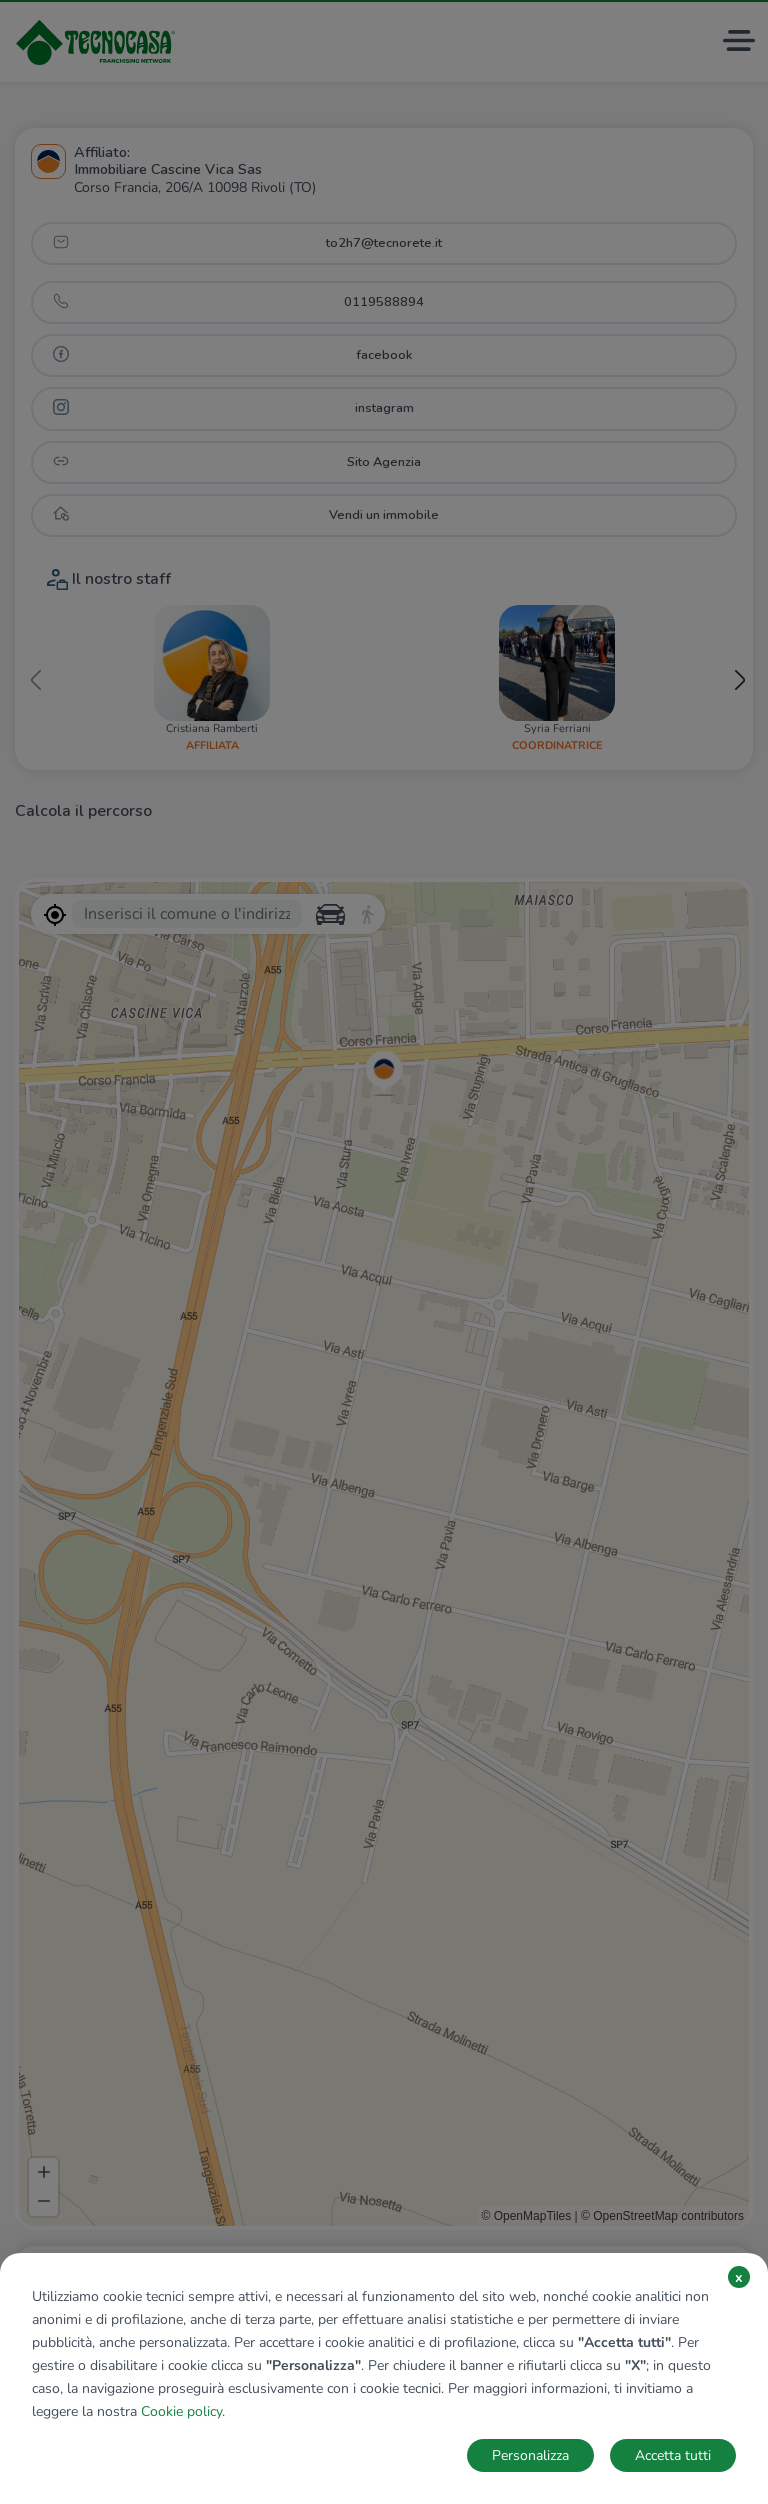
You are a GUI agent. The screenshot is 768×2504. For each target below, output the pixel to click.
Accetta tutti (673, 2455)
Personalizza (530, 2455)
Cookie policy (181, 2411)
